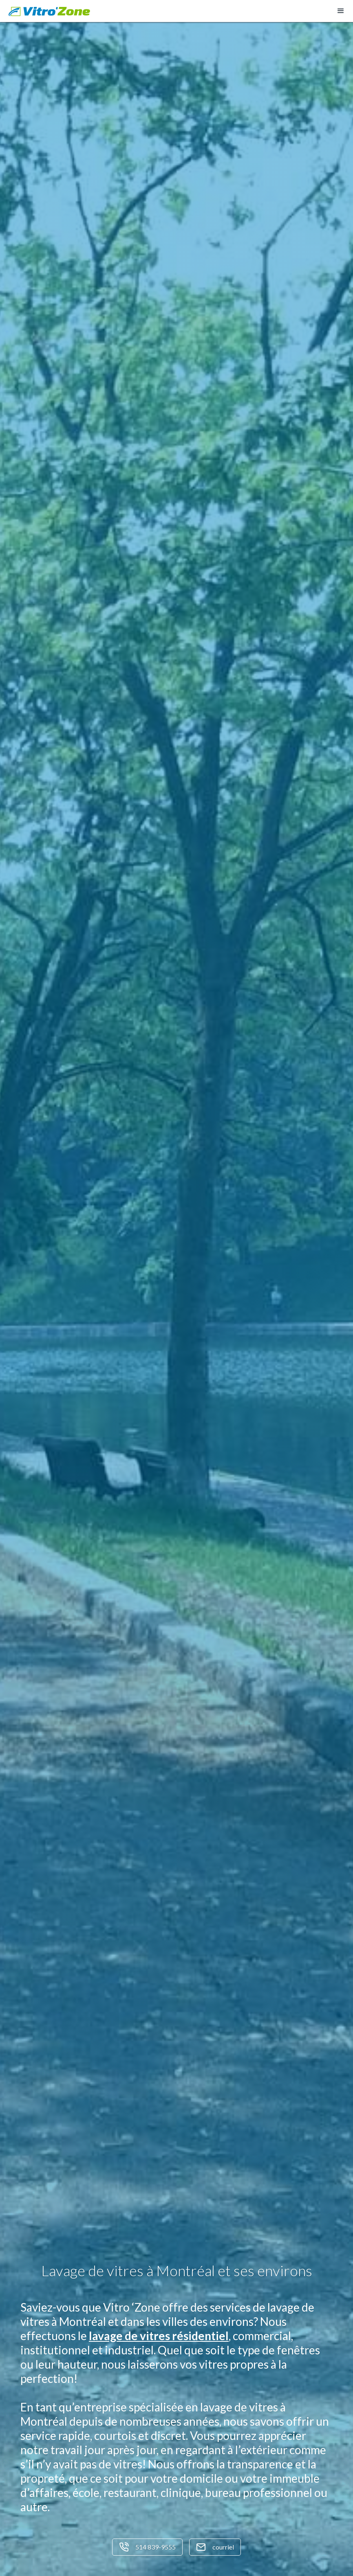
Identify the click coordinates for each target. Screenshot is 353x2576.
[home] (49, 11)
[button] (341, 11)
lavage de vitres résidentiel (159, 2336)
